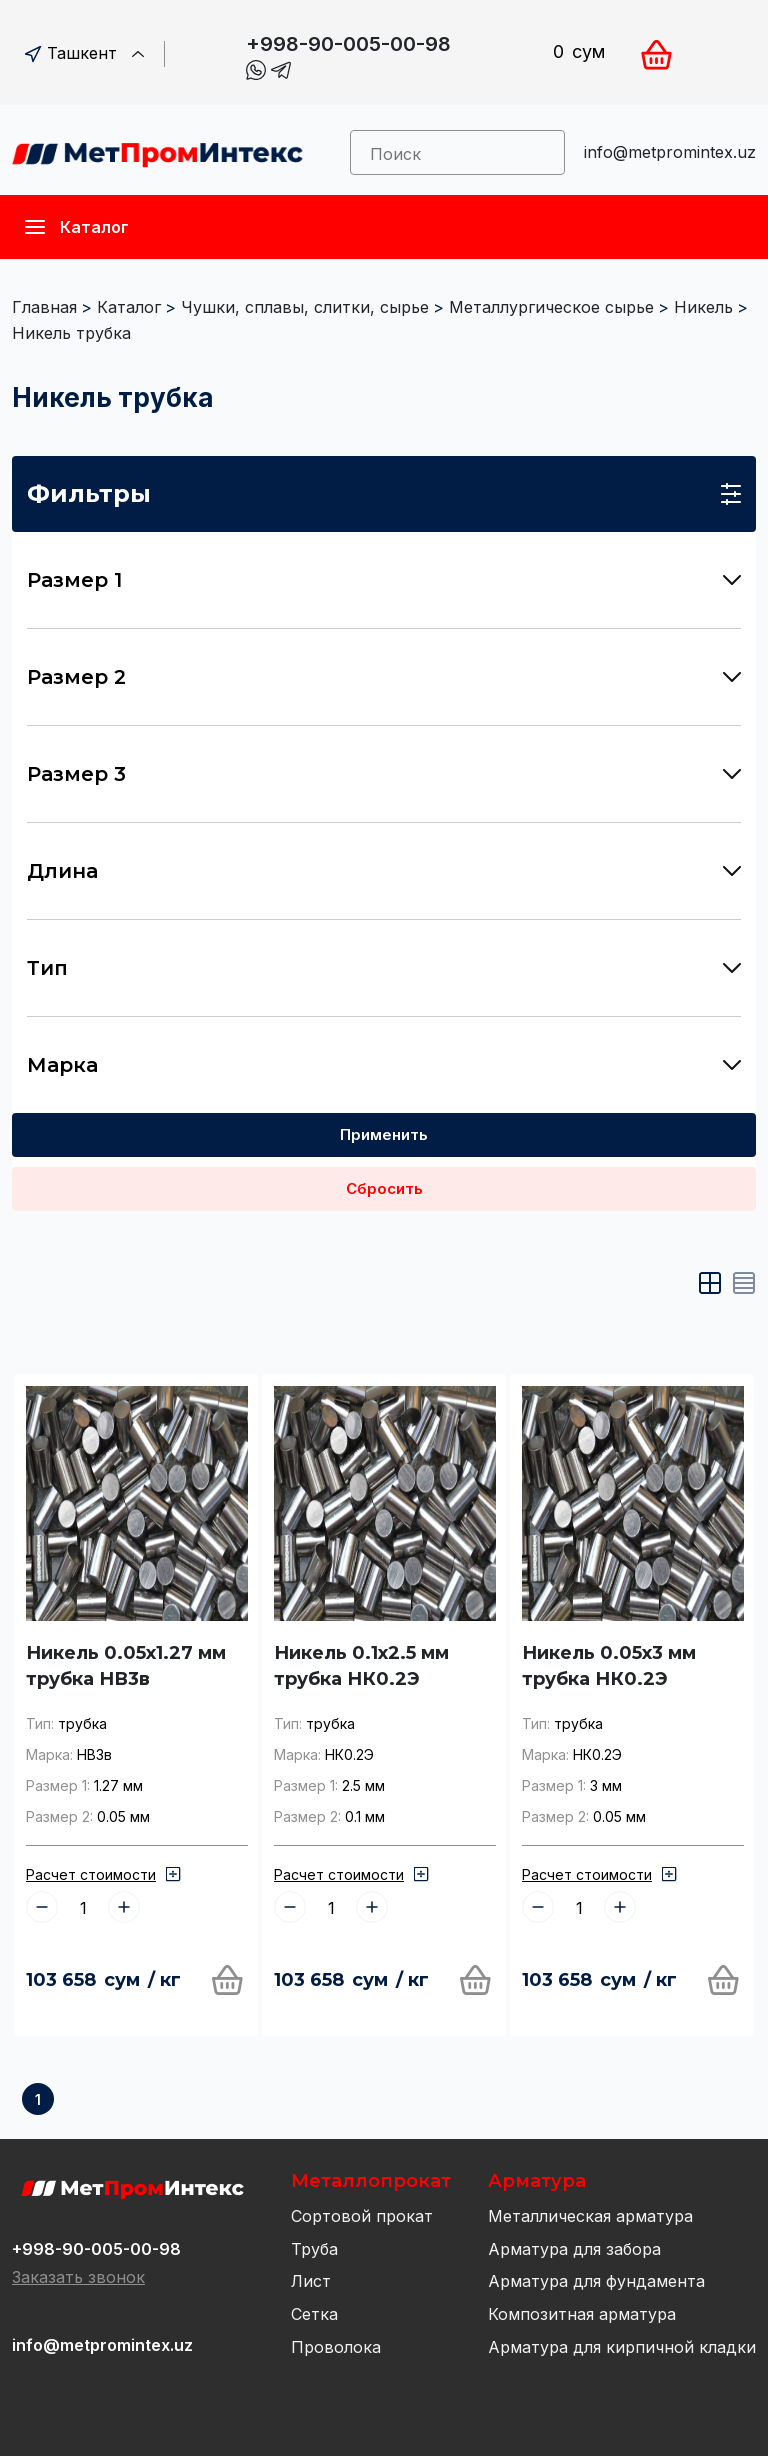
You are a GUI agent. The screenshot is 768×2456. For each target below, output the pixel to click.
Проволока (336, 2347)
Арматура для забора (574, 2249)
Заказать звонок (78, 2277)
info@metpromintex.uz (670, 152)
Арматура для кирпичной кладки (622, 2347)
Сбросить (384, 1188)
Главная (44, 307)
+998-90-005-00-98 (348, 44)
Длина (384, 871)
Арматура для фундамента (596, 2281)
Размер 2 (384, 677)
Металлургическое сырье (551, 307)
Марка (384, 1065)
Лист (311, 2281)
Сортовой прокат (362, 2216)
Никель (703, 307)
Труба (314, 2249)
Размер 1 (384, 580)
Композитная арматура (582, 2314)
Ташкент (84, 53)
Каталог (129, 307)
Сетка (314, 2314)
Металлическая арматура (590, 2216)
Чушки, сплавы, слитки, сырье (305, 307)
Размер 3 (384, 774)
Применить (384, 1134)
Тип (384, 968)
